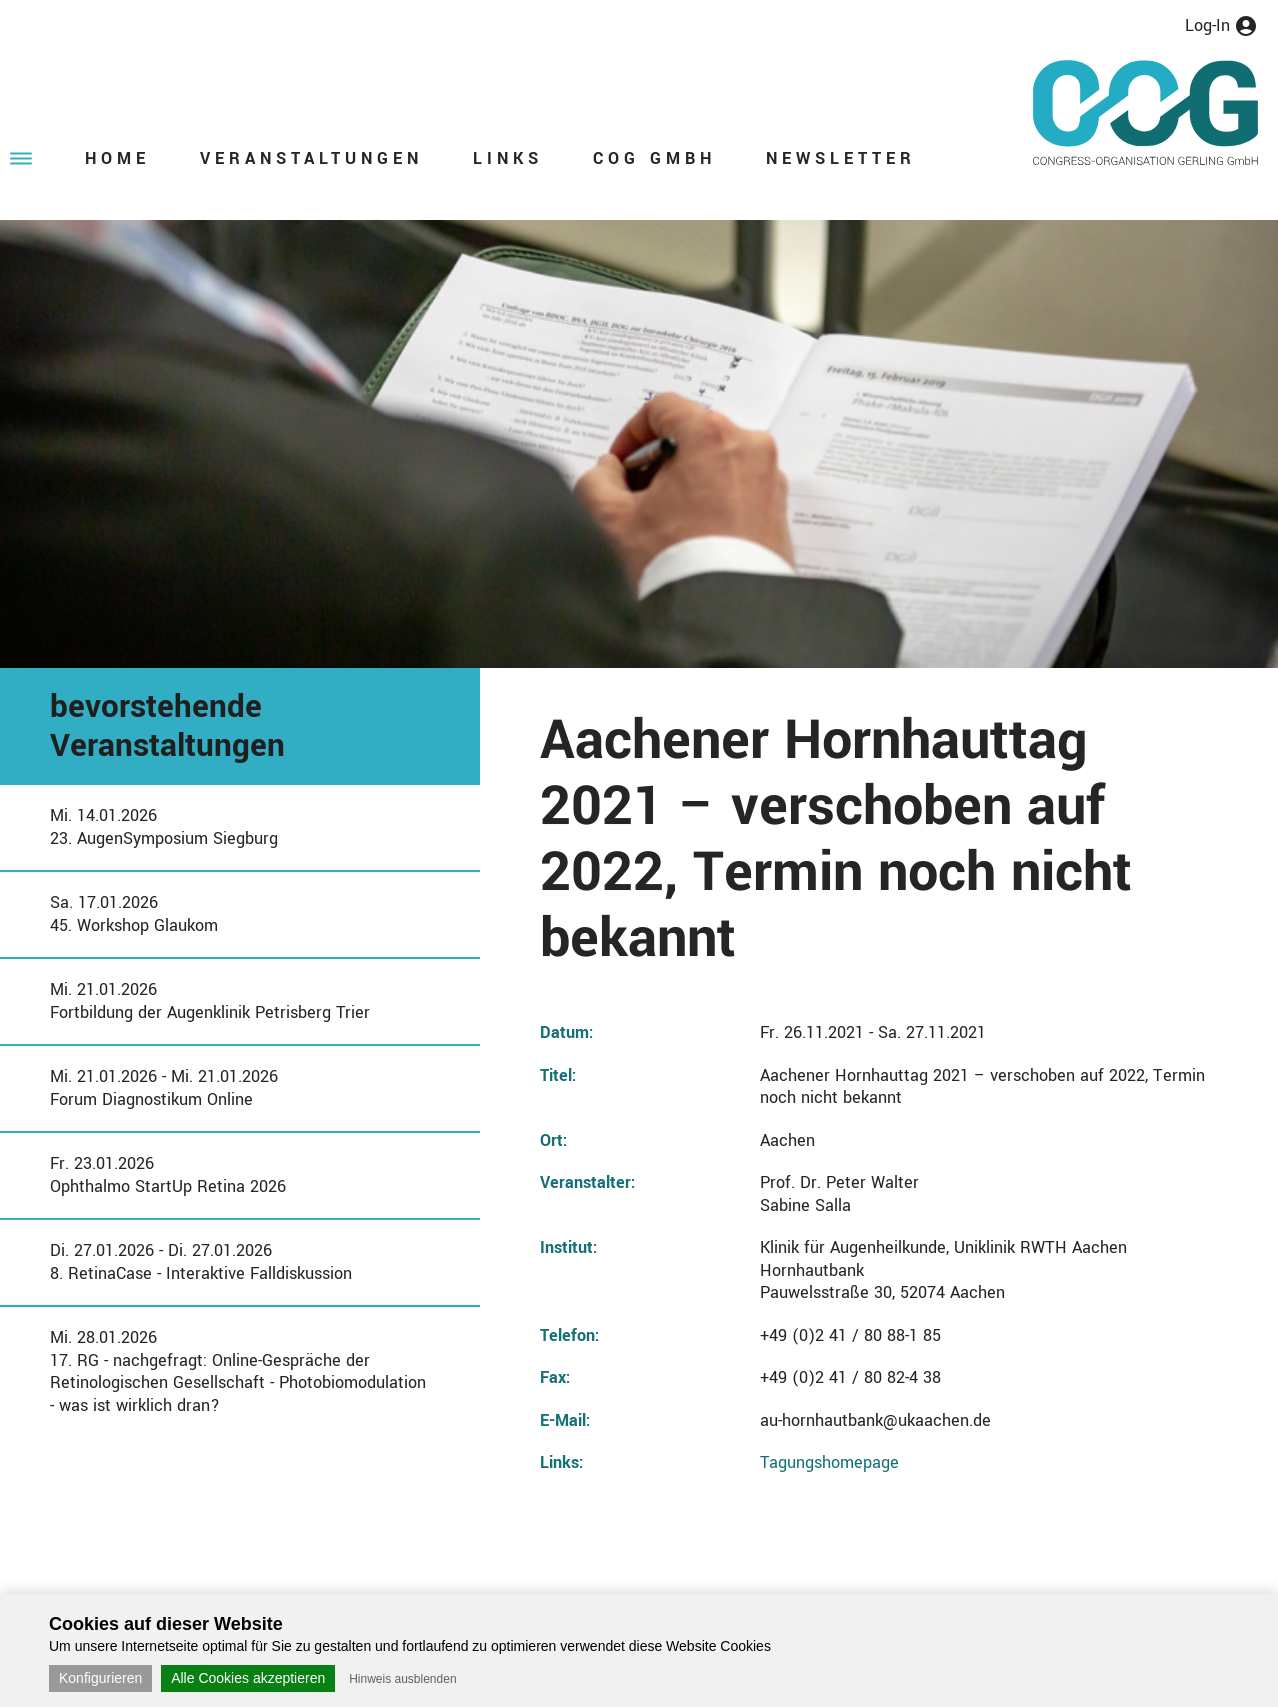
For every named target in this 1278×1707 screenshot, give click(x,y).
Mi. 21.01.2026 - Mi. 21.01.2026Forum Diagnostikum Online (164, 1088)
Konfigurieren (100, 1678)
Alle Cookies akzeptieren (248, 1678)
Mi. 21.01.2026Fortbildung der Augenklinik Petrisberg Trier (210, 1001)
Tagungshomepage (829, 1462)
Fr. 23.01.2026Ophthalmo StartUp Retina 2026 (168, 1175)
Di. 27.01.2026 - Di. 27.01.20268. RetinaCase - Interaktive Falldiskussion (201, 1262)
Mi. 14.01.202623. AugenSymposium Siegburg (164, 827)
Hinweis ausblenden (402, 1679)
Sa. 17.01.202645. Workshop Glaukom (134, 914)
